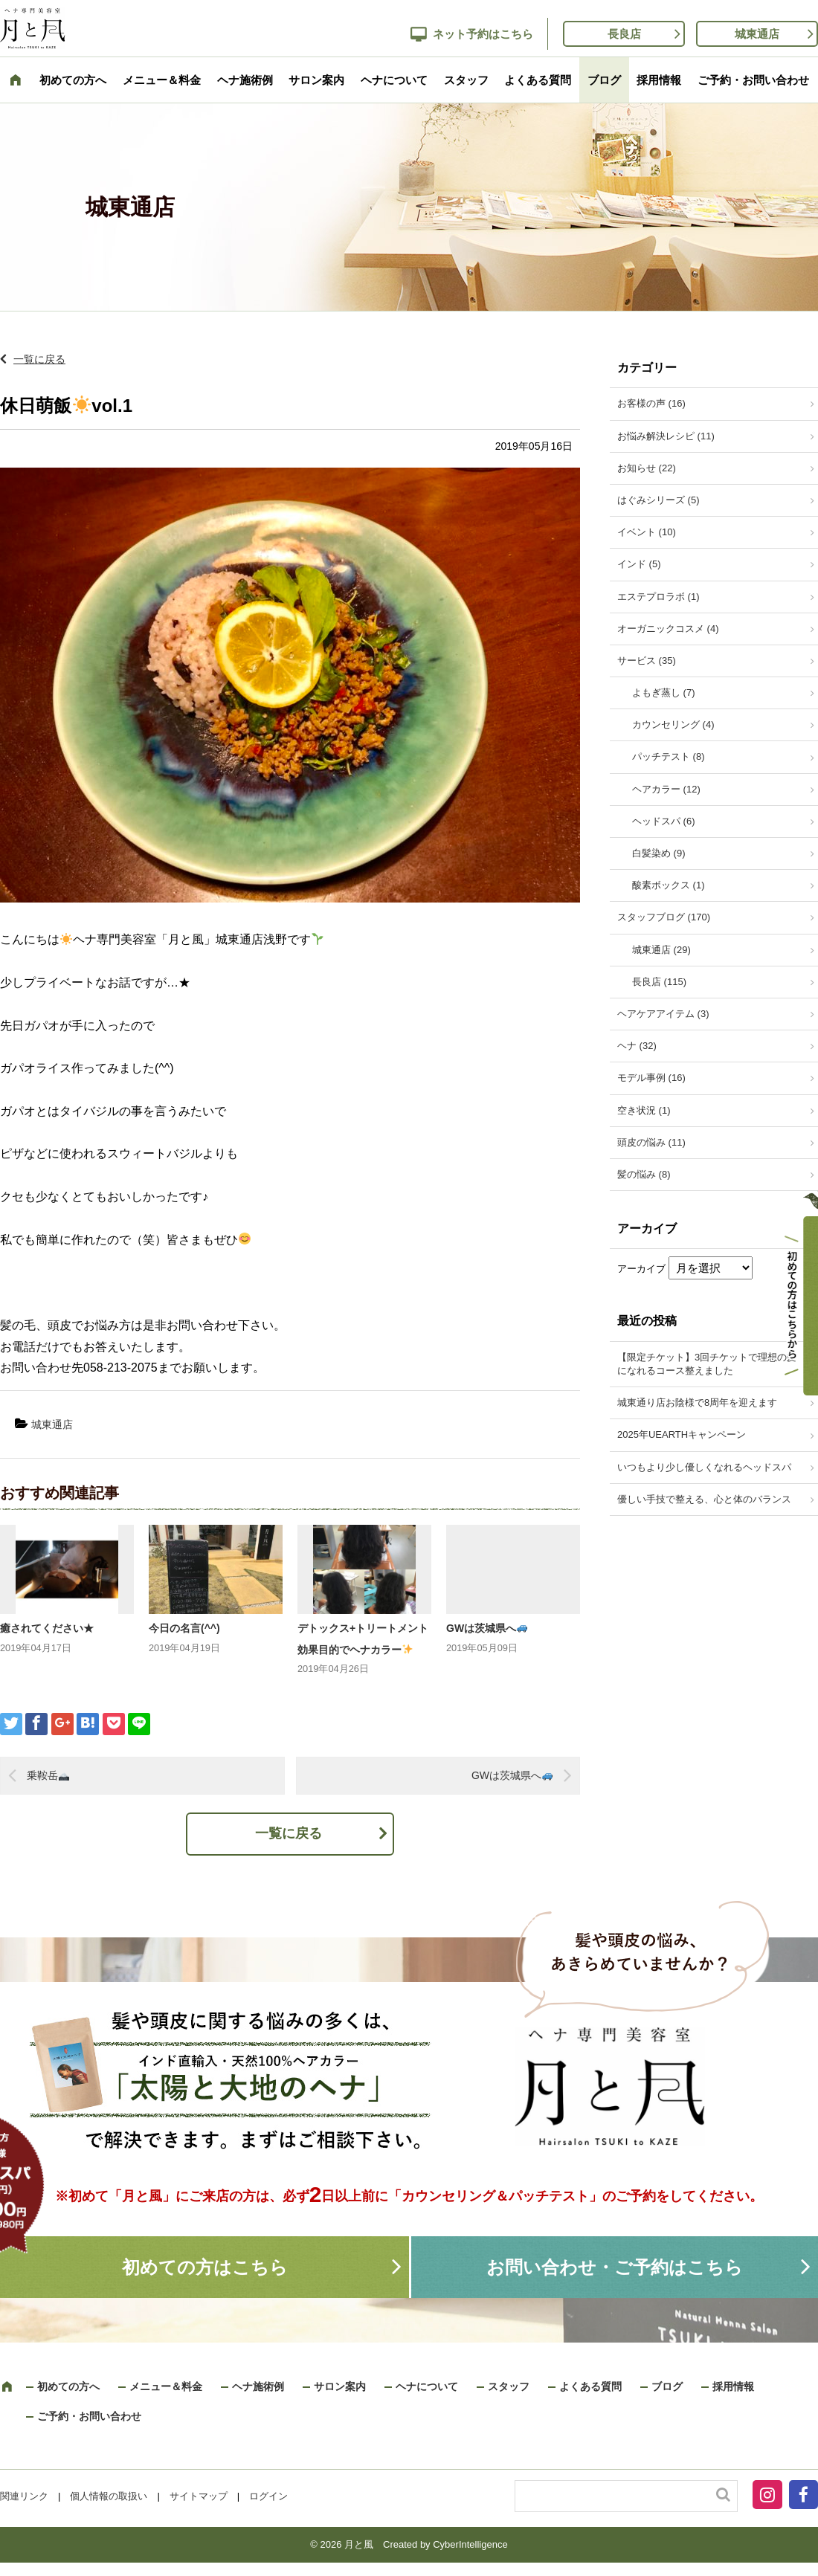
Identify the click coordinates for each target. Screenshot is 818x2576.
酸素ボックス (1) (668, 885)
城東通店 (757, 34)
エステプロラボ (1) (658, 596)
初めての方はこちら (205, 2267)
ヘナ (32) (637, 1045)
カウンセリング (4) (673, 724)
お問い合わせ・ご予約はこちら (614, 2267)
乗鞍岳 (48, 1775)
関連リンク (24, 2496)
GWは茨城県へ (486, 1628)
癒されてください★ (47, 1628)
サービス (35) (646, 660)
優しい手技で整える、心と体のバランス (704, 1499)
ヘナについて (394, 80)
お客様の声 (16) (651, 403)
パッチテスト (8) (668, 756)
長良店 (624, 34)
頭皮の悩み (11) (651, 1142)
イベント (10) (646, 532)
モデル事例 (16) (651, 1077)
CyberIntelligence (470, 2544)
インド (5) (639, 563)
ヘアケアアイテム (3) (663, 1013)
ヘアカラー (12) (666, 789)
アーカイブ (641, 1268)
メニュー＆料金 (162, 80)
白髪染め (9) (659, 853)
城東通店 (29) (661, 949)
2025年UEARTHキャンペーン (681, 1434)
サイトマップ (199, 2496)
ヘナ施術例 (245, 80)
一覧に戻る (39, 359)
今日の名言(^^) (184, 1628)
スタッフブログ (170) (663, 917)
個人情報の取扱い (108, 2496)
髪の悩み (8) (644, 1174)
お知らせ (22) (646, 468)
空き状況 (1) (644, 1110)
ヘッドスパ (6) (663, 821)
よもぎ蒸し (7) (663, 692)
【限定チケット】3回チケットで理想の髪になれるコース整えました (706, 1364)
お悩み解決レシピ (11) (666, 436)
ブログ (604, 80)
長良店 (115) (659, 981)
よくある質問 (537, 80)
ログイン (268, 2496)
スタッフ (466, 80)
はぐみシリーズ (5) (658, 500)
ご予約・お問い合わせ (753, 80)
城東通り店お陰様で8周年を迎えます (697, 1402)
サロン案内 (316, 80)
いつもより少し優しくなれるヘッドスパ (704, 1467)
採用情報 (659, 80)
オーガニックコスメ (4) (668, 628)
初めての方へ (72, 80)
